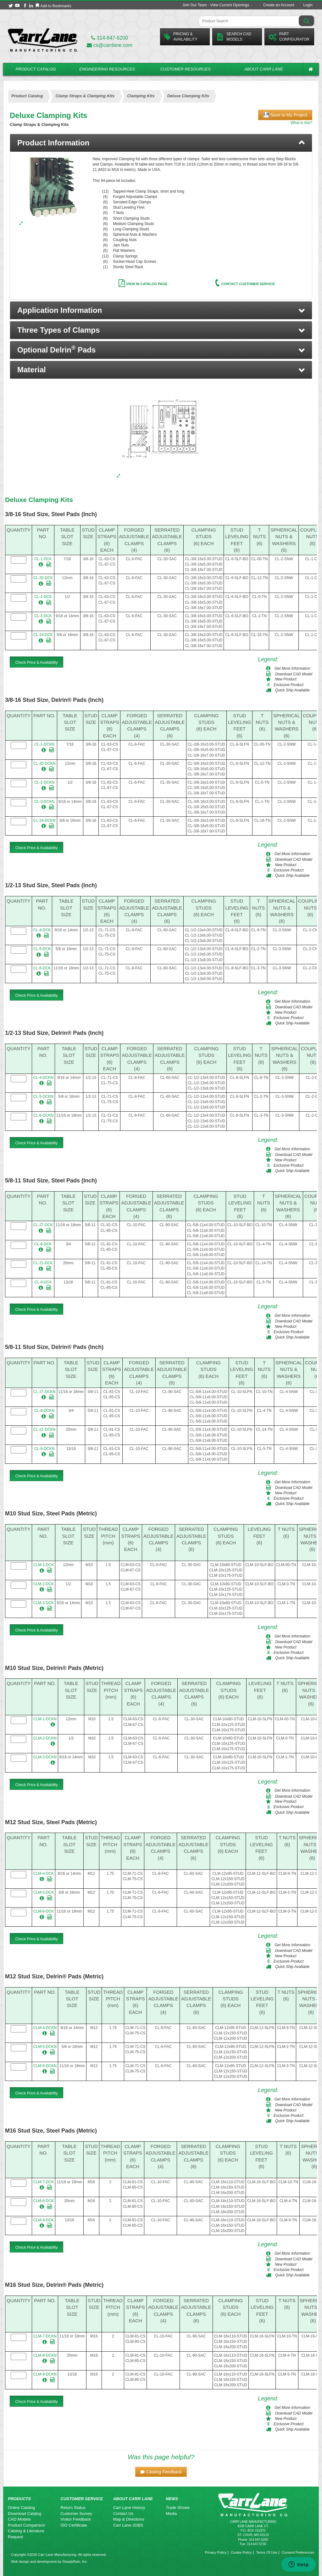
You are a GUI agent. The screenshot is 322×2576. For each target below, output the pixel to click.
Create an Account (278, 5)
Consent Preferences (298, 2552)
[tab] (161, 143)
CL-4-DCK (42, 930)
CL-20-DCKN (44, 763)
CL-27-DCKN (44, 1391)
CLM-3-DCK (43, 1603)
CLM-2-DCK (43, 1584)
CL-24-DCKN (44, 820)
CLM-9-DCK (43, 2220)
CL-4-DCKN (43, 1077)
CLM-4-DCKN (45, 2028)
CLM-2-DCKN (45, 1738)
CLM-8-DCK (43, 2201)
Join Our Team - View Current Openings (215, 5)
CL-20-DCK (43, 578)
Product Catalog (35, 69)
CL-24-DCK (43, 635)
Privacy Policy (215, 2552)
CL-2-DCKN (44, 782)
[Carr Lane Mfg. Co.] (42, 39)
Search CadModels (233, 37)
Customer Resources (185, 69)
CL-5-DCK (42, 949)
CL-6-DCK (42, 968)
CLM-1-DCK (43, 1565)
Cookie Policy (241, 2552)
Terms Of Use (266, 2552)
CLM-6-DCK (43, 1911)
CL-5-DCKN (43, 1096)
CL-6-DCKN (43, 1115)
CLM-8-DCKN (45, 2355)
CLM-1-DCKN (45, 1719)
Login (308, 5)
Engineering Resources (107, 69)
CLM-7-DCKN (45, 2336)
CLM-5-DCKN (45, 2046)
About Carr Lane (263, 69)
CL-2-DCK (43, 597)
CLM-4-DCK (43, 1873)
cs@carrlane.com (109, 45)
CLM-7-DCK (43, 2182)
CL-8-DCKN (44, 1410)
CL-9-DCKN (44, 1448)
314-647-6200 (109, 38)
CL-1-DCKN (44, 744)
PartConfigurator (289, 37)
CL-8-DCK (43, 1244)
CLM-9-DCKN (45, 2374)
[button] (161, 310)
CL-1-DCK (43, 559)
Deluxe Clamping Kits (39, 499)
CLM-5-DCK (43, 1892)
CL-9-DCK (43, 1282)
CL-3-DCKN (44, 801)
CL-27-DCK (43, 1225)
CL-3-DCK (43, 616)
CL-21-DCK (43, 1263)
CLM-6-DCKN (45, 2066)
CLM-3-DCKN (45, 1757)
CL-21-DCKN (44, 1429)
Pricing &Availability (180, 37)
